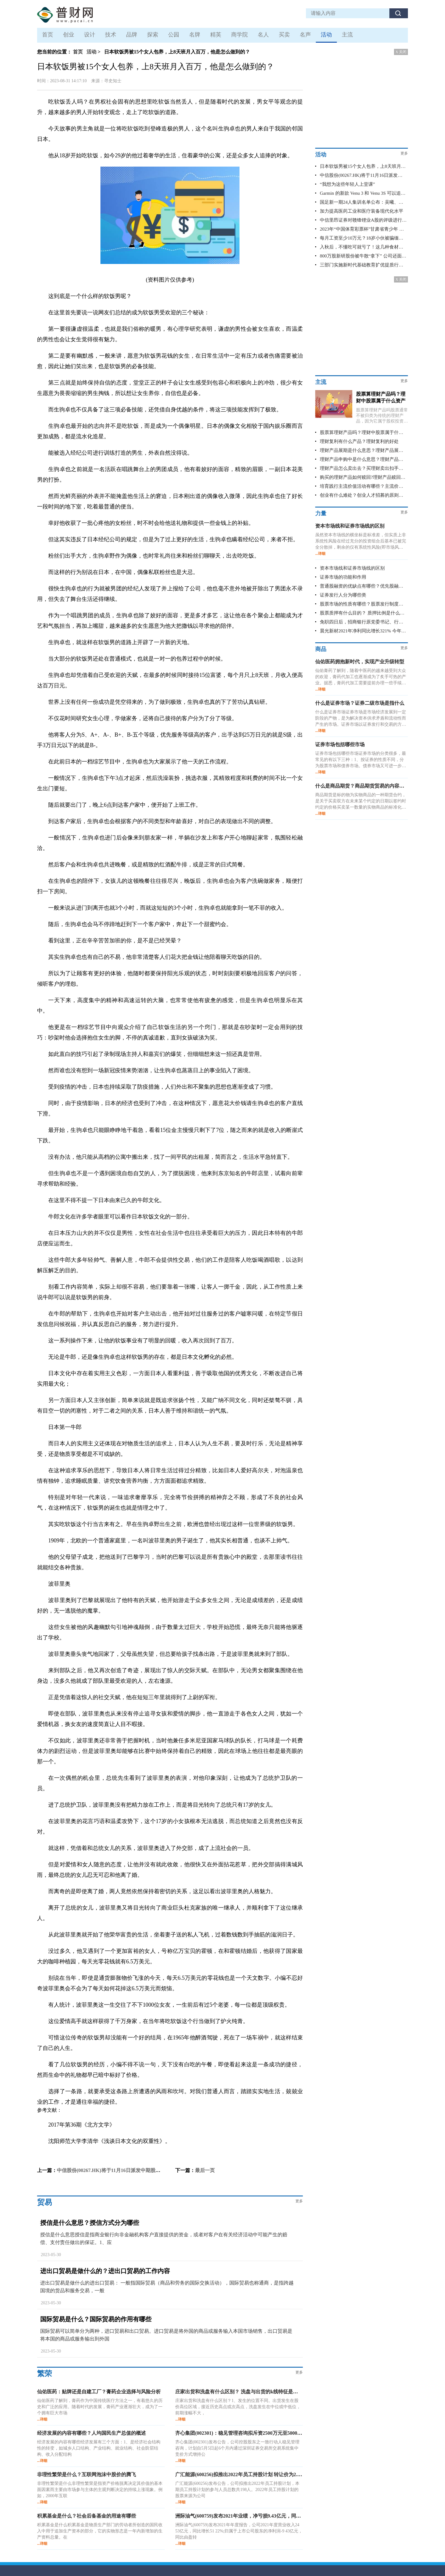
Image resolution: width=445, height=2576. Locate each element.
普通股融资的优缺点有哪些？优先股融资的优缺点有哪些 (363, 586)
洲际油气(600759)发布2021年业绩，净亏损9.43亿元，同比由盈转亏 (248, 2516)
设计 (89, 35)
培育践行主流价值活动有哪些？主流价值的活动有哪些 (363, 486)
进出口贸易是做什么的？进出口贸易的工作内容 (105, 2271)
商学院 (239, 35)
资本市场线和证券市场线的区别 (349, 526)
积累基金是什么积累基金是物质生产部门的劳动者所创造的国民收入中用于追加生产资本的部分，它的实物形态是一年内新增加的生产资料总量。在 (100, 2531)
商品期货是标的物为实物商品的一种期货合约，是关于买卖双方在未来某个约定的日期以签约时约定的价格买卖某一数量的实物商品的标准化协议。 (360, 801)
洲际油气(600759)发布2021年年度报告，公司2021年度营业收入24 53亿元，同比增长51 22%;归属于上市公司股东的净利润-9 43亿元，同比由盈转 (239, 2531)
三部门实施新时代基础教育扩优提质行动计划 (363, 264)
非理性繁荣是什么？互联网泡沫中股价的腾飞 (86, 2474)
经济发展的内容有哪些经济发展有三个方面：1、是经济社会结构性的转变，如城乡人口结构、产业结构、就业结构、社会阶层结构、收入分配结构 (98, 2448)
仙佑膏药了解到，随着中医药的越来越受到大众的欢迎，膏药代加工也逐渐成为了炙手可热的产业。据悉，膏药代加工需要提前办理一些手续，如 (360, 677)
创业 (68, 35)
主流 (347, 35)
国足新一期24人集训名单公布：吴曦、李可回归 (363, 202)
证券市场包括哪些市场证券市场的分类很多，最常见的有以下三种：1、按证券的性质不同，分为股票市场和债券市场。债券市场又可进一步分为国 (360, 760)
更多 (299, 2201)
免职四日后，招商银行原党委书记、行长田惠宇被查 (363, 621)
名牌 (194, 35)
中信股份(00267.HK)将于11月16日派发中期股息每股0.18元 (120, 2170)
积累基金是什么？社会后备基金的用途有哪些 (86, 2516)
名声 (305, 35)
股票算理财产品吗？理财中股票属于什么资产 (363, 432)
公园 (173, 35)
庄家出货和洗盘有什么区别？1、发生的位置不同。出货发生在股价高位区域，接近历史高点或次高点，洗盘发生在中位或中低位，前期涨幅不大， (238, 2406)
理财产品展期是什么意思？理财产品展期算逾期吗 (363, 450)
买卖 (284, 35)
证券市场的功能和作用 (343, 577)
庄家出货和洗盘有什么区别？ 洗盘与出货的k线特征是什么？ (241, 2391)
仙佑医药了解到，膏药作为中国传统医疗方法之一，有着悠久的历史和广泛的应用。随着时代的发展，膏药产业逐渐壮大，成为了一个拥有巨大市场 (100, 2406)
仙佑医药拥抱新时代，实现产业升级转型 (359, 661)
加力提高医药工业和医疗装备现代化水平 (361, 211)
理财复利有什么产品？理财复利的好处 (359, 441)
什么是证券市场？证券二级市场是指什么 (359, 703)
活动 (326, 35)
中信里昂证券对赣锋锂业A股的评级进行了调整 (363, 220)
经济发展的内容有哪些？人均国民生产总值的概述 (91, 2433)
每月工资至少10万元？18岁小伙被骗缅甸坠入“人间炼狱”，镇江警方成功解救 (363, 238)
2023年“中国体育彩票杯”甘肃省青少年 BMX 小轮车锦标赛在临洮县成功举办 (363, 229)
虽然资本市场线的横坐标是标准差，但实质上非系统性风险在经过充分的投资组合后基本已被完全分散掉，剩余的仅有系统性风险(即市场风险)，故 (360, 541)
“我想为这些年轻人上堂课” (347, 184)
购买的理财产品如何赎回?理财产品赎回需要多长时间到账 (363, 477)
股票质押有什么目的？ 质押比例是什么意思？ (363, 612)
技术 (110, 35)
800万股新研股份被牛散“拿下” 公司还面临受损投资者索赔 (363, 255)
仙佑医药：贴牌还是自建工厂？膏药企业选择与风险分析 (99, 2391)
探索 (152, 35)
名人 (263, 35)
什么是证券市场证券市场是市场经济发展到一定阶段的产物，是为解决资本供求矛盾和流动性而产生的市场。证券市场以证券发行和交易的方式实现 (360, 719)
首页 (47, 35)
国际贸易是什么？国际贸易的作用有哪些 (95, 2319)
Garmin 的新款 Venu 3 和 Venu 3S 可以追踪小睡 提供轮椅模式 (363, 193)
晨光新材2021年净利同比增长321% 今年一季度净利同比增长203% (363, 630)
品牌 (131, 35)
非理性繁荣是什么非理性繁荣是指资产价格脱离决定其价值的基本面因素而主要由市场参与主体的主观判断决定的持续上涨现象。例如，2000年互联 (100, 2489)
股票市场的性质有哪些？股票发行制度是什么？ (363, 603)
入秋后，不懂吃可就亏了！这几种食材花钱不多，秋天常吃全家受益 (363, 246)
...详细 (42, 2419)
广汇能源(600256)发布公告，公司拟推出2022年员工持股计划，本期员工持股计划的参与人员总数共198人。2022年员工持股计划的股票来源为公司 (237, 2489)
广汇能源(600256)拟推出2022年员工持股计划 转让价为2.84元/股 (244, 2474)
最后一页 (205, 2170)
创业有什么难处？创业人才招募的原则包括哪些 (363, 495)
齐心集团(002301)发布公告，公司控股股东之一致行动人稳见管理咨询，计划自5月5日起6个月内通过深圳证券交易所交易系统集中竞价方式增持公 (237, 2448)
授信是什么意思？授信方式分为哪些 (89, 2222)
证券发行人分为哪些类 (343, 595)
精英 (215, 35)
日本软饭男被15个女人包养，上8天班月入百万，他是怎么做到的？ (363, 166)
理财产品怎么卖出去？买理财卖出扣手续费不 (363, 468)
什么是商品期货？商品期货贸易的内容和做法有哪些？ (374, 786)
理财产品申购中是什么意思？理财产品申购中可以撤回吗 (363, 459)
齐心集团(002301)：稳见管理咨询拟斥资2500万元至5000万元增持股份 (251, 2433)
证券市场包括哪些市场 (340, 744)
